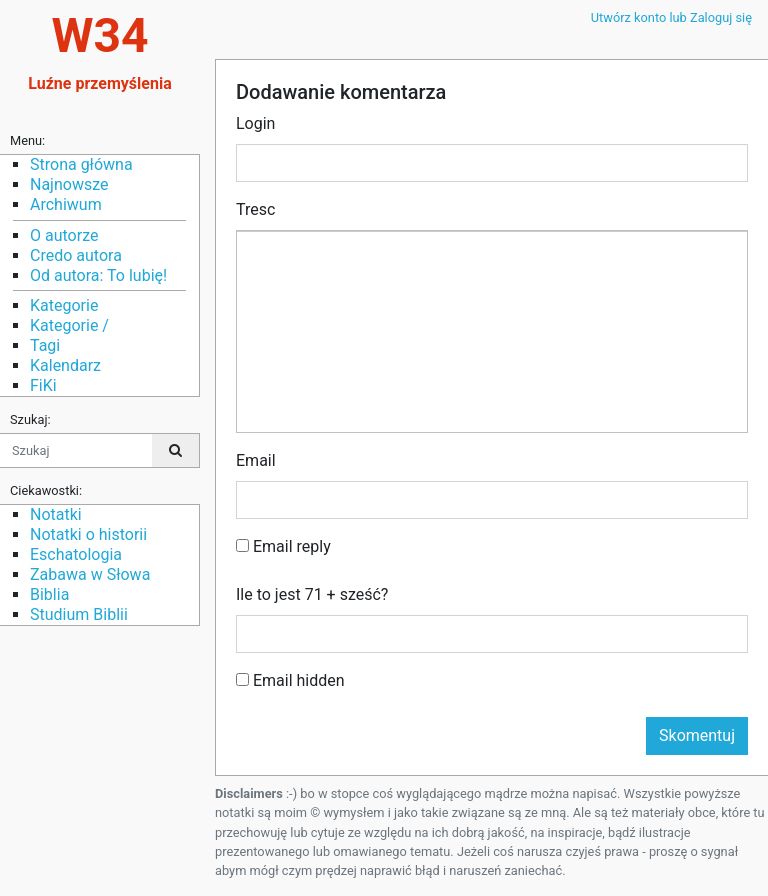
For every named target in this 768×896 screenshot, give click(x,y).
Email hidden (290, 680)
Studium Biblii (79, 614)
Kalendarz (65, 365)
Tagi (45, 345)
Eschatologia (76, 554)
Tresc (255, 209)
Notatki (56, 514)
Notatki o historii (88, 534)
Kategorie (64, 305)
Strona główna (81, 164)
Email (256, 460)
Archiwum (66, 204)
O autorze (64, 235)
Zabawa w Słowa (90, 574)
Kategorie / (69, 325)
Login (255, 123)
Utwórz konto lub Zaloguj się (671, 17)
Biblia (49, 594)
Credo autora (76, 255)
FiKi (43, 385)
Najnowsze (69, 184)
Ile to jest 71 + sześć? (312, 594)
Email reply (283, 546)
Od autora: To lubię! (98, 275)
